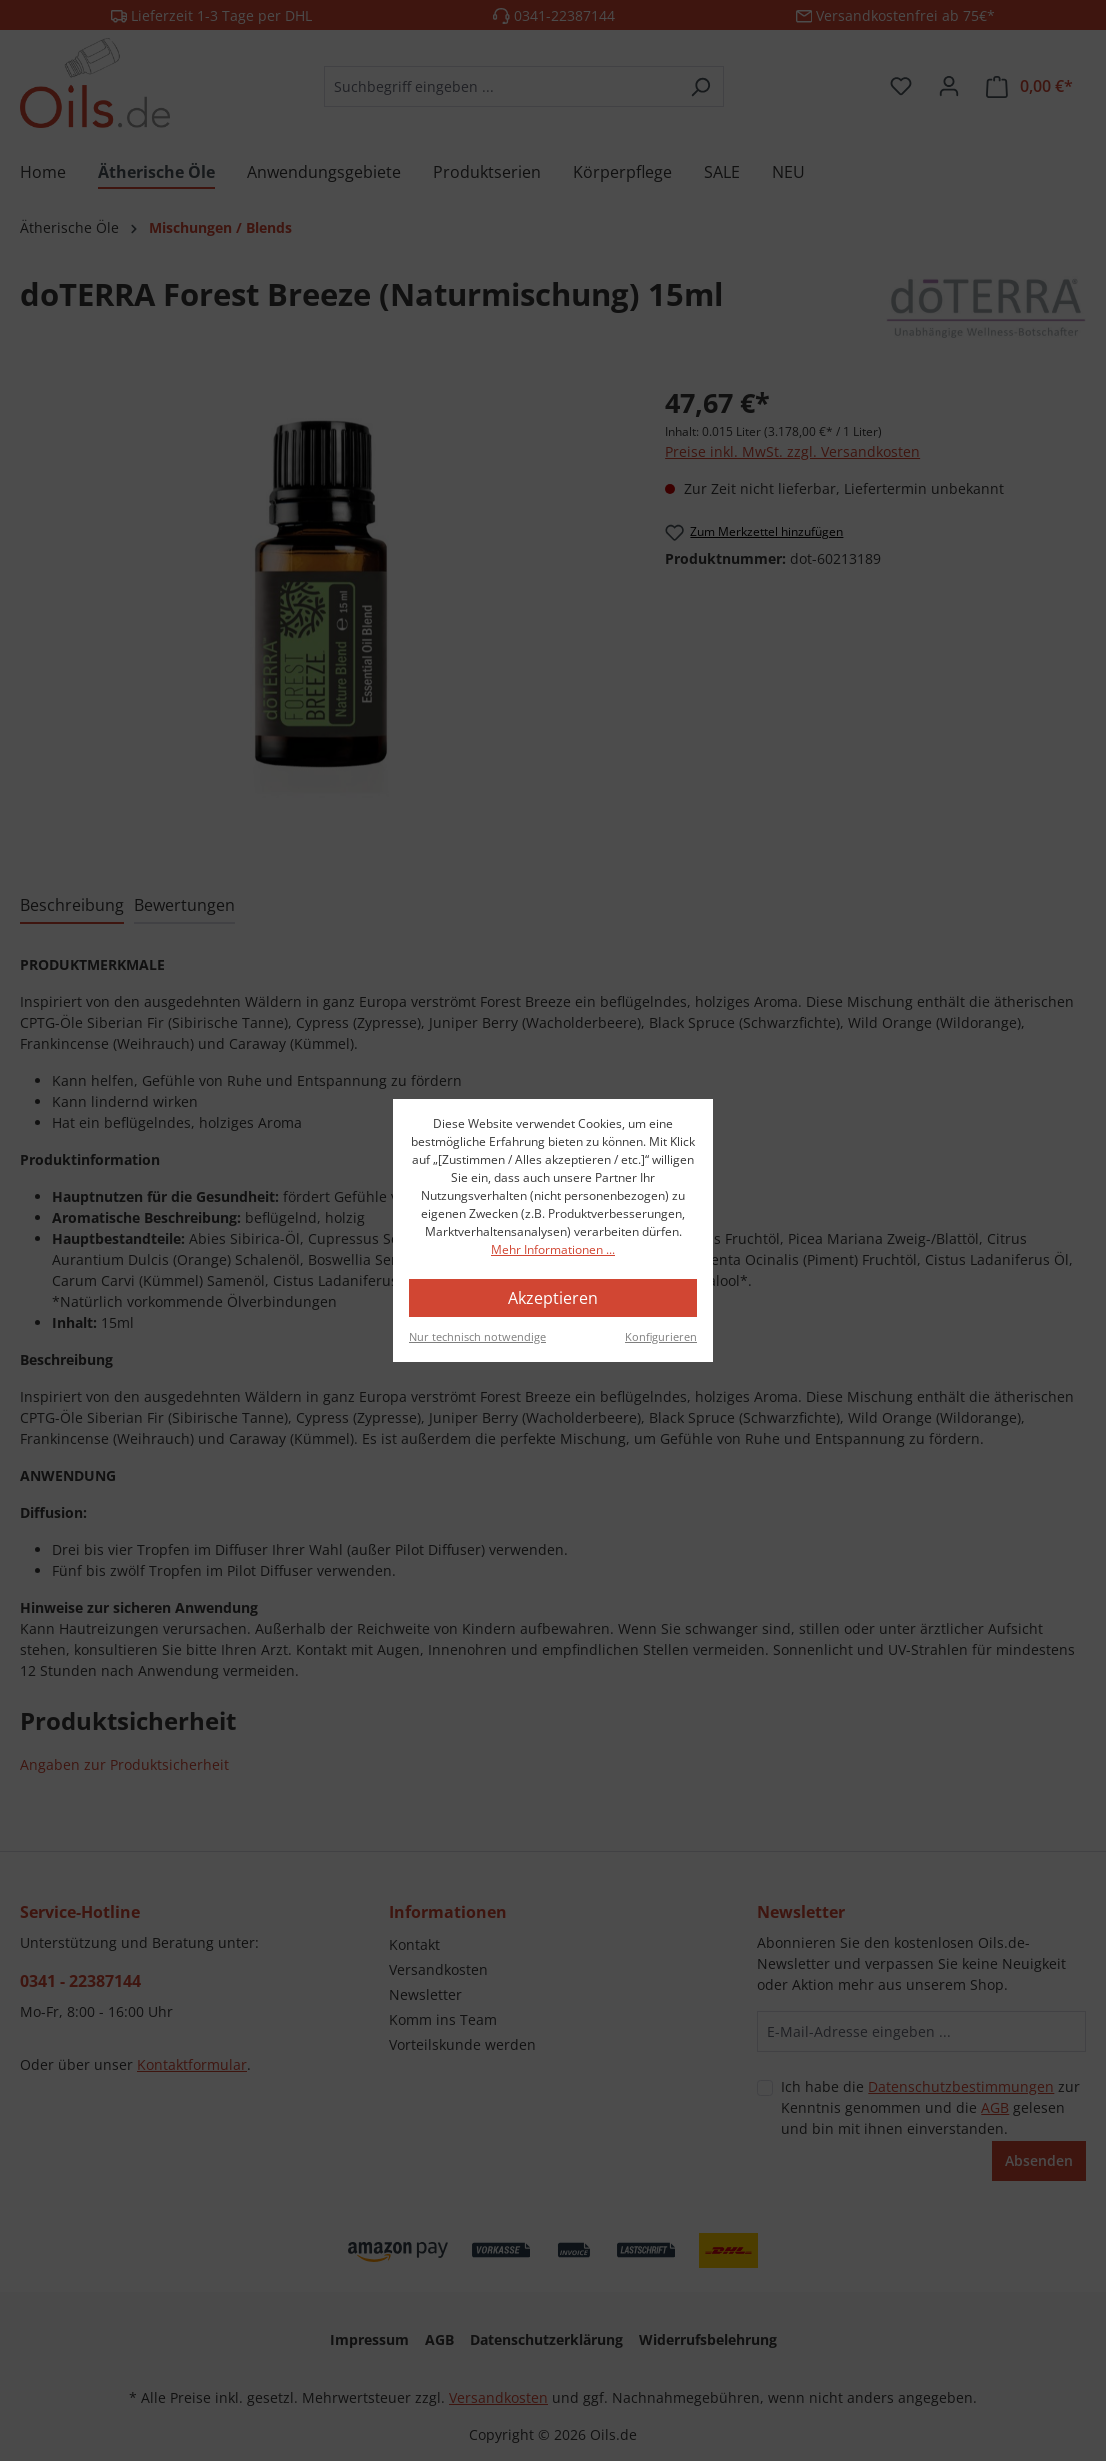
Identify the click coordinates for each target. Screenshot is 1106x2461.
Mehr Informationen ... (553, 1249)
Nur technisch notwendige (477, 1336)
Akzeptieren (553, 1298)
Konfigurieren (661, 1336)
